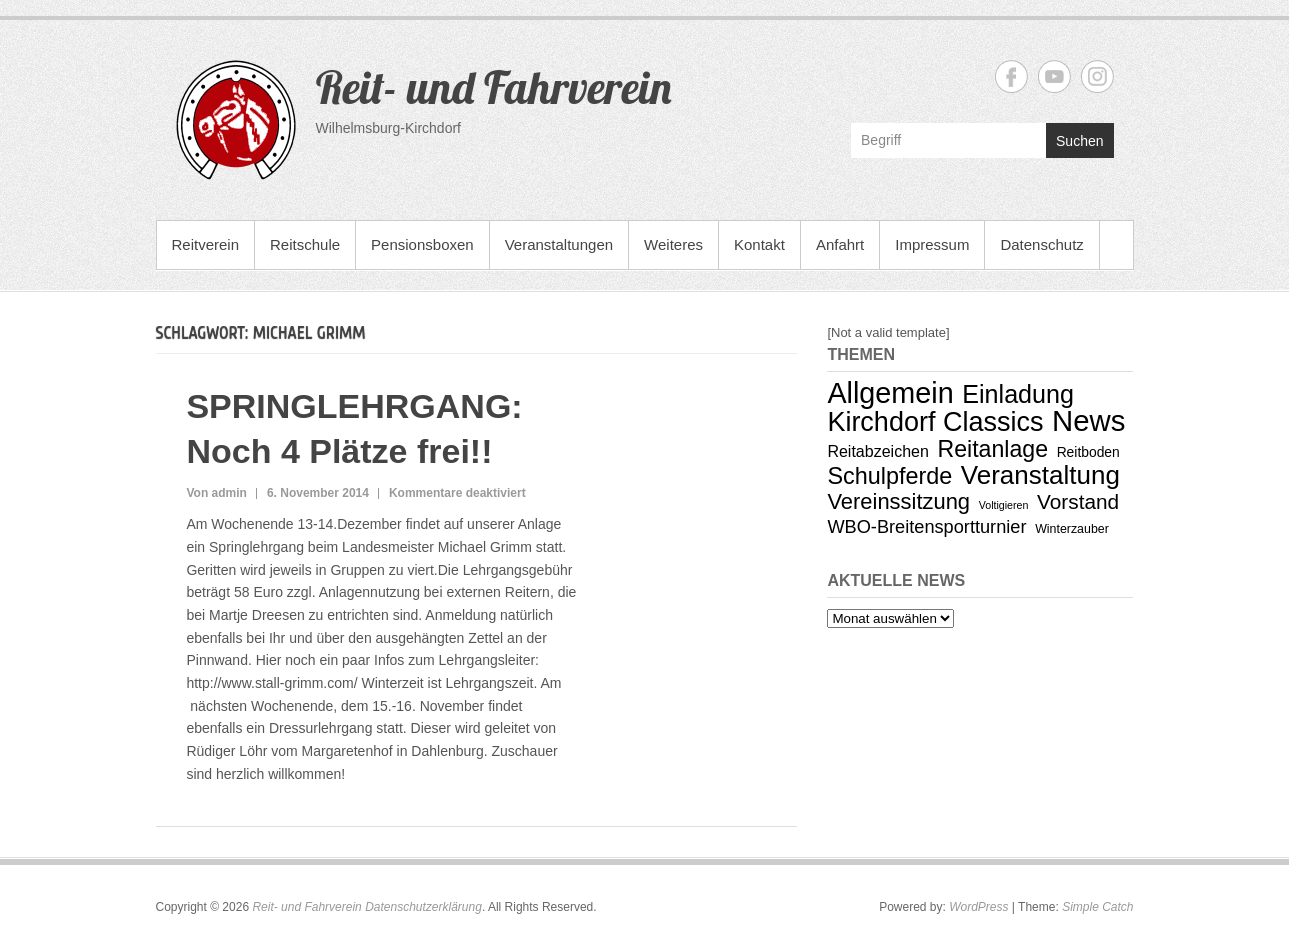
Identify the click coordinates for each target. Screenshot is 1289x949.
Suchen (1079, 141)
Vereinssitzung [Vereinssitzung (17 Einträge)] (898, 501)
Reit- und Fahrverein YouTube (1054, 76)
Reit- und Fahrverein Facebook (1011, 76)
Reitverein (206, 244)
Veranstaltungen (559, 244)
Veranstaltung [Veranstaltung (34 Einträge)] (1040, 475)
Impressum (932, 244)
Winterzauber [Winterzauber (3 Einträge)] (1072, 529)
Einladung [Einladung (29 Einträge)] (1018, 394)
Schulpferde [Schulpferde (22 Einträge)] (889, 476)
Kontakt (759, 244)
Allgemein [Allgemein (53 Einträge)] (890, 393)
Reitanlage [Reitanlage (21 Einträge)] (993, 449)
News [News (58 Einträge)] (1088, 420)
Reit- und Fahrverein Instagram (1097, 76)
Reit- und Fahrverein (493, 87)
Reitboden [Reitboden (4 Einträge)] (1088, 452)
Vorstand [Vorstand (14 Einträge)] (1078, 501)
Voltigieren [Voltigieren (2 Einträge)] (1004, 505)
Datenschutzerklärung (423, 907)
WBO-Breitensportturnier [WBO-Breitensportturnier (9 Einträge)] (926, 527)
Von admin (216, 493)
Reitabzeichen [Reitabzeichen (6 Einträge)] (878, 451)
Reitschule (305, 244)
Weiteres (673, 244)
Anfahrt (840, 244)
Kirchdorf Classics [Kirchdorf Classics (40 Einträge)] (935, 422)
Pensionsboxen (422, 244)
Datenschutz (1041, 244)
